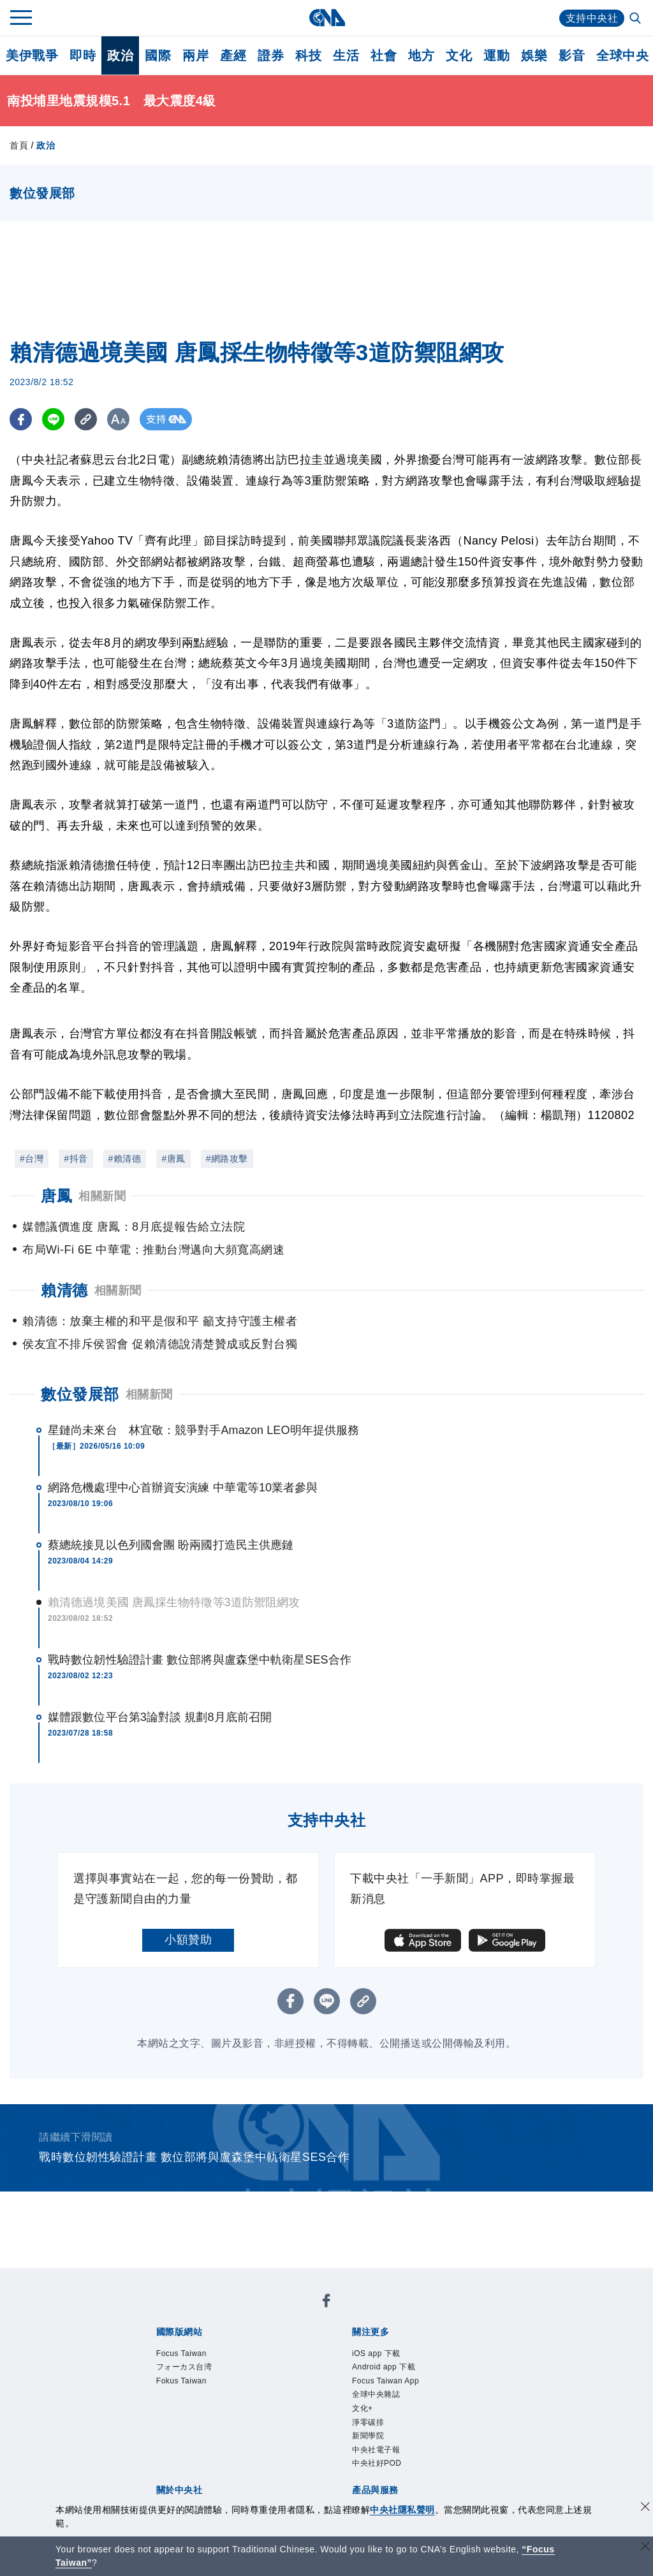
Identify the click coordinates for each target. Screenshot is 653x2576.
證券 (271, 55)
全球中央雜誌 (376, 2394)
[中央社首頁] (326, 17)
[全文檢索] (636, 19)
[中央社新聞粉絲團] (326, 2303)
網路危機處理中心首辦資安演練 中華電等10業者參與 (183, 1487)
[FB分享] (21, 419)
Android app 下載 (383, 2366)
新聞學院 (368, 2435)
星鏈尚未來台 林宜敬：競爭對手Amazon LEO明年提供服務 (203, 1430)
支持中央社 (592, 18)
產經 (233, 55)
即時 (83, 55)
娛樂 (534, 55)
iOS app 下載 (376, 2353)
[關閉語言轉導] (645, 2547)
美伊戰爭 (32, 55)
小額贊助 (188, 1939)
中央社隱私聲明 (402, 2510)
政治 (120, 55)
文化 (459, 55)
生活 (346, 55)
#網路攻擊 (227, 1158)
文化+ (362, 2408)
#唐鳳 (173, 1158)
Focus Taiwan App (385, 2380)
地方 (421, 55)
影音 (572, 55)
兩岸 (195, 55)
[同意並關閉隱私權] (645, 2508)
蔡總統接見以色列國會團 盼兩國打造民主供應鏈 (170, 1545)
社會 (384, 55)
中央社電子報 (376, 2449)
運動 (496, 55)
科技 (308, 55)
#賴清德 (125, 1158)
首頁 (19, 145)
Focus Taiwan (181, 2353)
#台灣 (31, 1158)
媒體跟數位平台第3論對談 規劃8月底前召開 (160, 1717)
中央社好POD (377, 2463)
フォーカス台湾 (184, 2366)
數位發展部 (80, 1394)
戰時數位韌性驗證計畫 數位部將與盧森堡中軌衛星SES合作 (199, 1659)
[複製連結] (86, 419)
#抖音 (75, 1158)
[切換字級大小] (118, 419)
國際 (158, 55)
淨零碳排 (368, 2422)
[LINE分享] (53, 419)
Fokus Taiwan (181, 2380)
